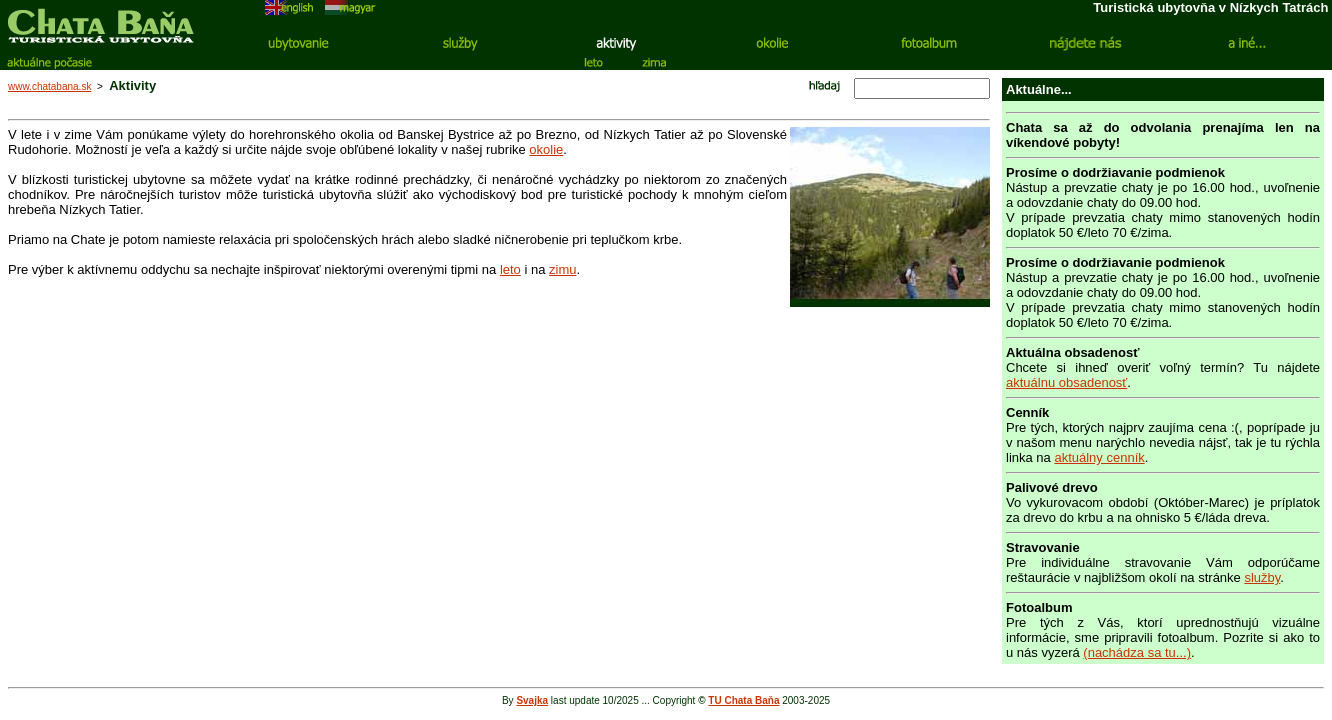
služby (1262, 577)
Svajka (532, 700)
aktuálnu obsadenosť (1066, 382)
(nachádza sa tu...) (1137, 652)
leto (510, 269)
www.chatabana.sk (49, 86)
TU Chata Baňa (743, 700)
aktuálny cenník (1099, 457)
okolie (546, 149)
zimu (562, 269)
